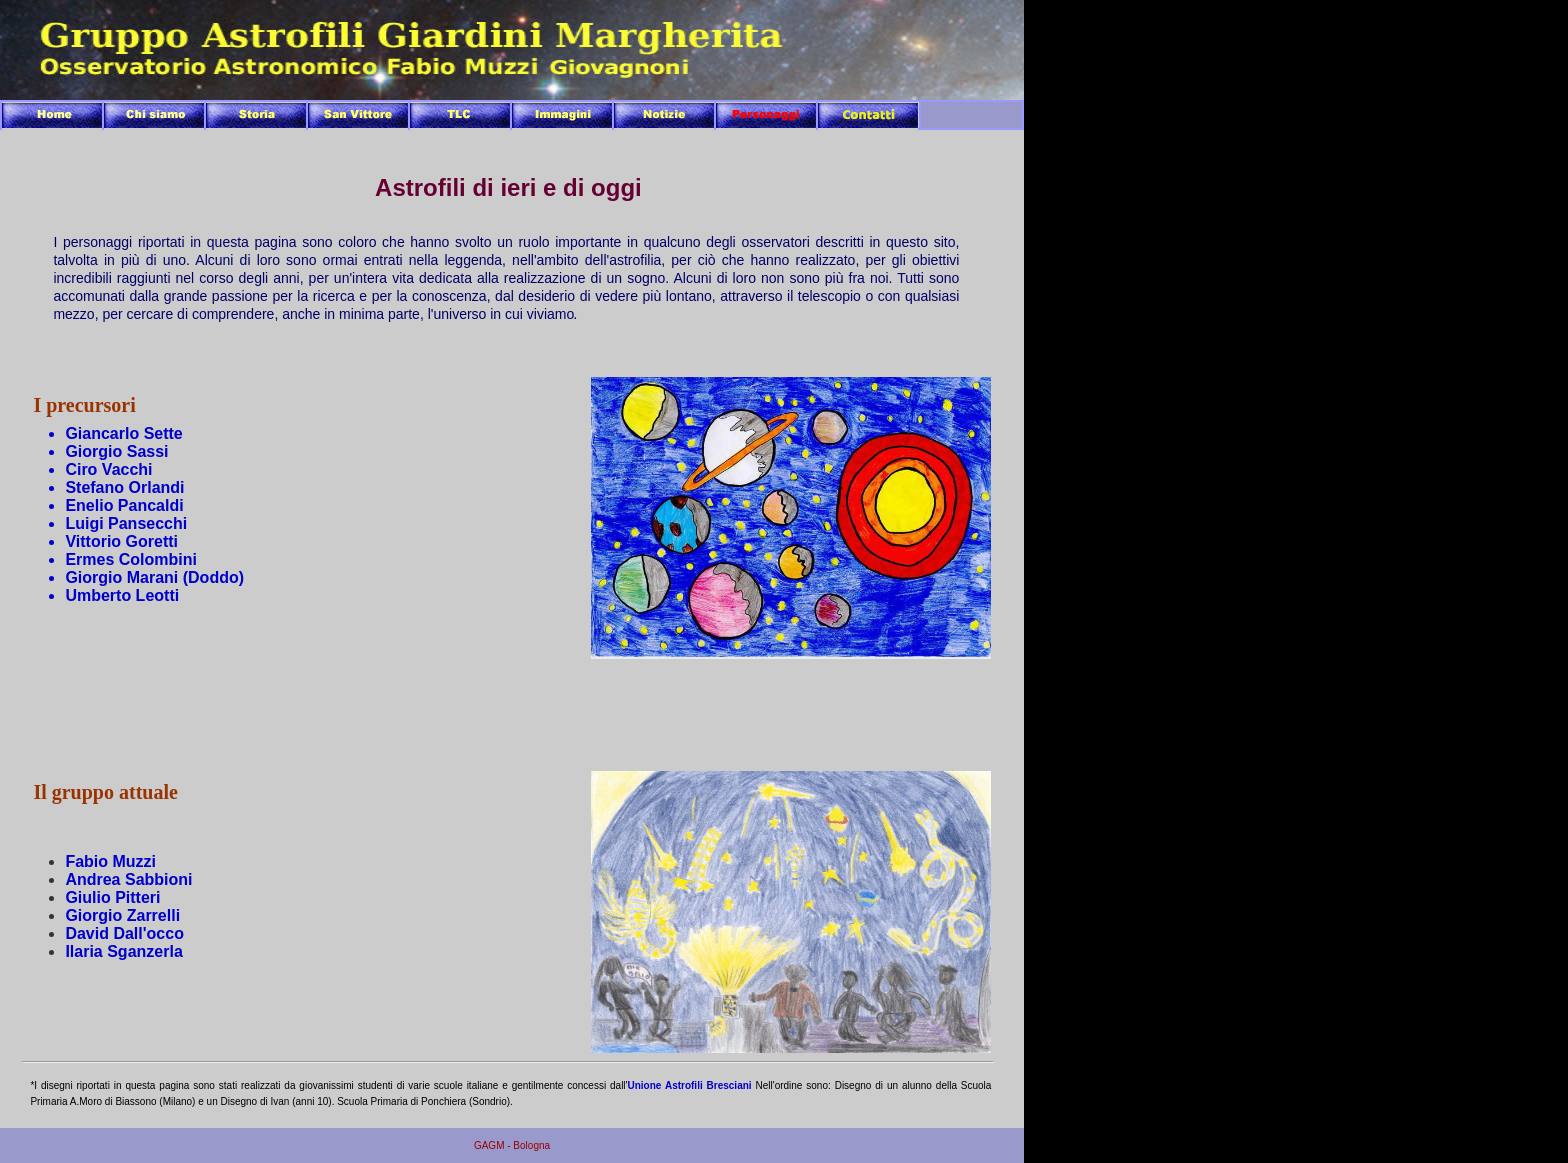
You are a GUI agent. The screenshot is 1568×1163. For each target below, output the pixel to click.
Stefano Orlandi (124, 487)
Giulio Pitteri (112, 897)
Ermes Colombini (131, 559)
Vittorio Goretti (121, 541)
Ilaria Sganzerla (123, 951)
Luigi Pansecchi (126, 523)
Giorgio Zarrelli (122, 915)
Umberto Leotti (122, 595)
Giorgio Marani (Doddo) (154, 577)
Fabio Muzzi (110, 861)
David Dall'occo (124, 933)
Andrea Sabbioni (128, 879)
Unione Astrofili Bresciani (690, 1085)
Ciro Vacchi (108, 469)
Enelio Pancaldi (124, 505)
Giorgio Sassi (116, 451)
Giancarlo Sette (123, 433)
